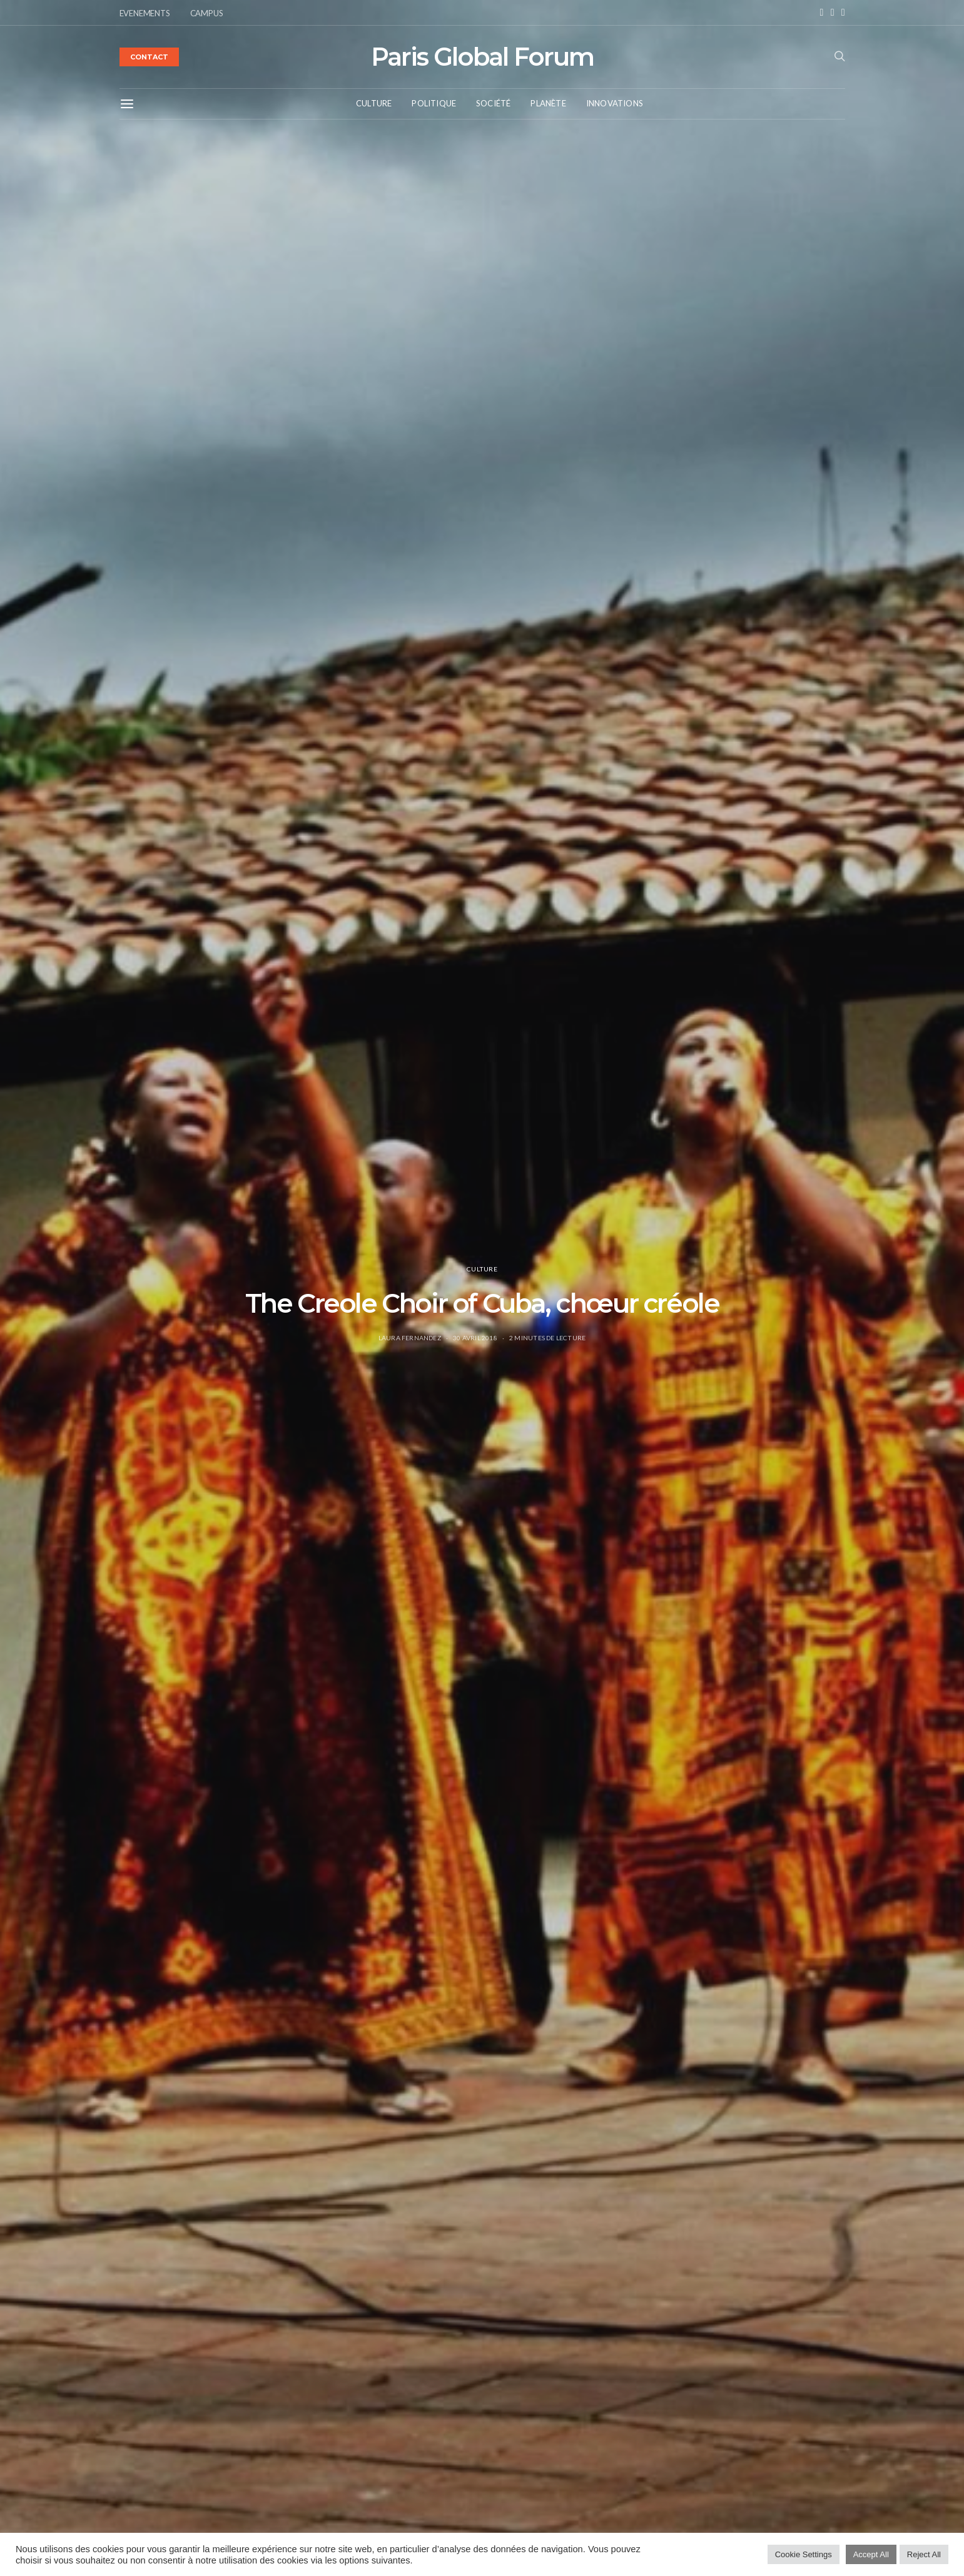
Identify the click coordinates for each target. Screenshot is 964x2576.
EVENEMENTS (144, 13)
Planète (548, 103)
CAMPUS (206, 13)
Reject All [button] (924, 2554)
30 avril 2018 (475, 1337)
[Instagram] (833, 13)
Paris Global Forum (482, 56)
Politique (434, 103)
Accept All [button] (871, 2554)
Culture (374, 103)
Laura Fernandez (409, 1337)
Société (493, 103)
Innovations (614, 103)
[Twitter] (843, 13)
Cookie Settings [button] (803, 2554)
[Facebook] (822, 13)
